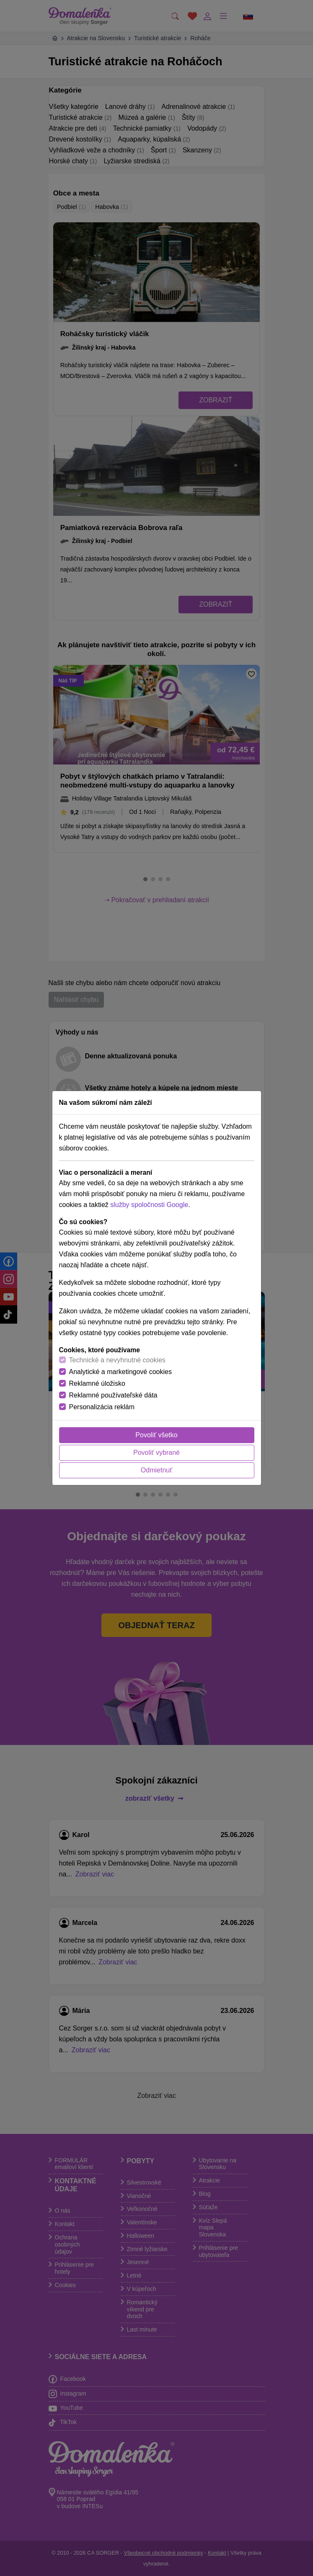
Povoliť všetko (156, 1435)
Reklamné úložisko (97, 1383)
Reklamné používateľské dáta (113, 1395)
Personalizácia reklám (102, 1406)
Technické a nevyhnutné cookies (117, 1360)
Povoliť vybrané (156, 1452)
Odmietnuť (156, 1470)
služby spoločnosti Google (149, 1204)
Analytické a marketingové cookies (120, 1371)
